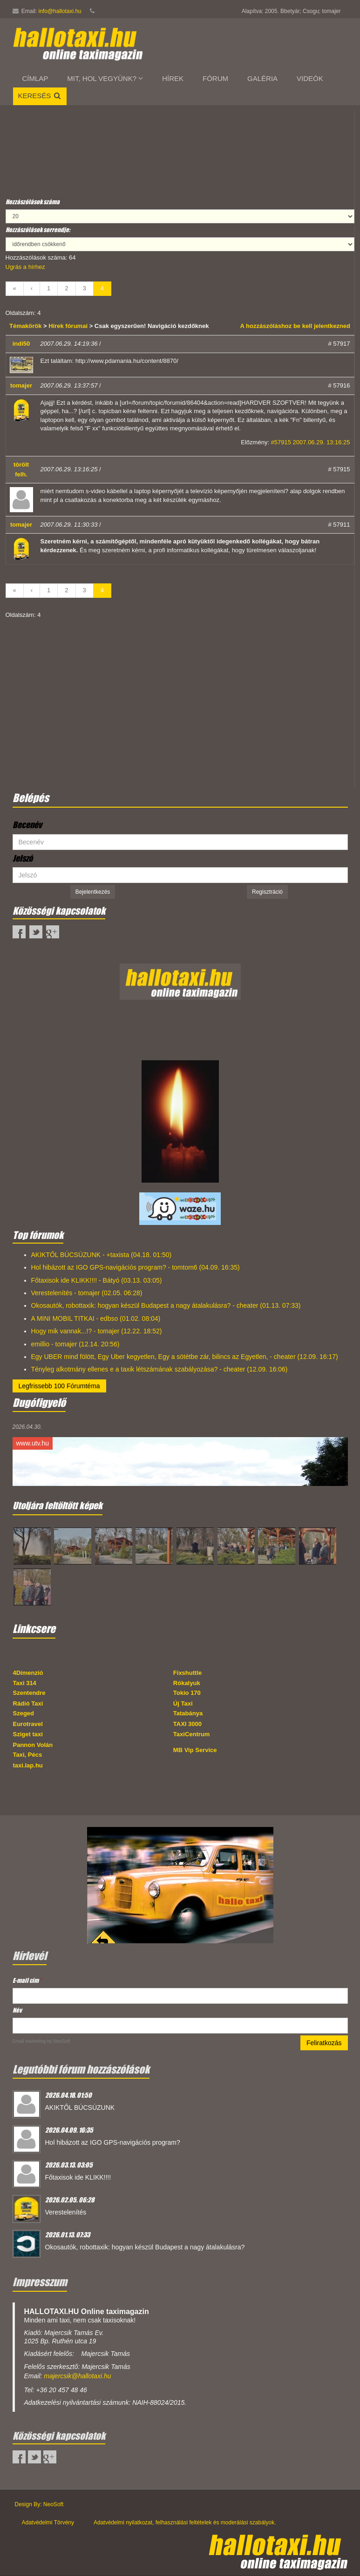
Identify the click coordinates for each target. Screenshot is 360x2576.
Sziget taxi (28, 1734)
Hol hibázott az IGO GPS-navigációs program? (112, 2142)
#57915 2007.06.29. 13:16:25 (310, 442)
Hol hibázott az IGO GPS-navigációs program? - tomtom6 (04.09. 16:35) (135, 1267)
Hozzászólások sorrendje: (38, 230)
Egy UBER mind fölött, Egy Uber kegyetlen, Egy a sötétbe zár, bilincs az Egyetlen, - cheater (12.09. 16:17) (184, 1356)
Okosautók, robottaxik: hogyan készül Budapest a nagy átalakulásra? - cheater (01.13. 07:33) (166, 1305)
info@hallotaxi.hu (60, 11)
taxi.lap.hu (28, 1765)
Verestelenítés (66, 2212)
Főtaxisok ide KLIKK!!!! (78, 2177)
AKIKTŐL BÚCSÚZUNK (80, 2107)
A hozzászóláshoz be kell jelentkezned (295, 325)
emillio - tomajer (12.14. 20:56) (75, 1344)
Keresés (40, 96)
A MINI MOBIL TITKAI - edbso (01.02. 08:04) (96, 1318)
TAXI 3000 (187, 1723)
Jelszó (23, 858)
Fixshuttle (187, 1672)
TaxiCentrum (191, 1734)
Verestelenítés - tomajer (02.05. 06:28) (87, 1293)
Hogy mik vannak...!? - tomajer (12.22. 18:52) (96, 1331)
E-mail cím (27, 1980)
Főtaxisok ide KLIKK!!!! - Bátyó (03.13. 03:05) (96, 1280)
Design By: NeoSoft (39, 2504)
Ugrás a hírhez (25, 266)
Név (17, 2010)
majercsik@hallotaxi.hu (77, 2376)
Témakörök (26, 325)
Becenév (27, 825)
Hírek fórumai (68, 325)
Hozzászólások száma (33, 202)
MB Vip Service (195, 1749)
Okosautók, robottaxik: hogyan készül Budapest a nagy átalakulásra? (145, 2247)
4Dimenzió (28, 1672)
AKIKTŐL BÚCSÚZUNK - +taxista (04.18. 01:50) (101, 1254)
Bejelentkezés (92, 892)
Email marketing (29, 2041)
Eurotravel (28, 1723)
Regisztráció (267, 892)
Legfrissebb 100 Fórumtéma (59, 1386)
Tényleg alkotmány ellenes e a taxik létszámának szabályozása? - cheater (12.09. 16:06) (159, 1369)
